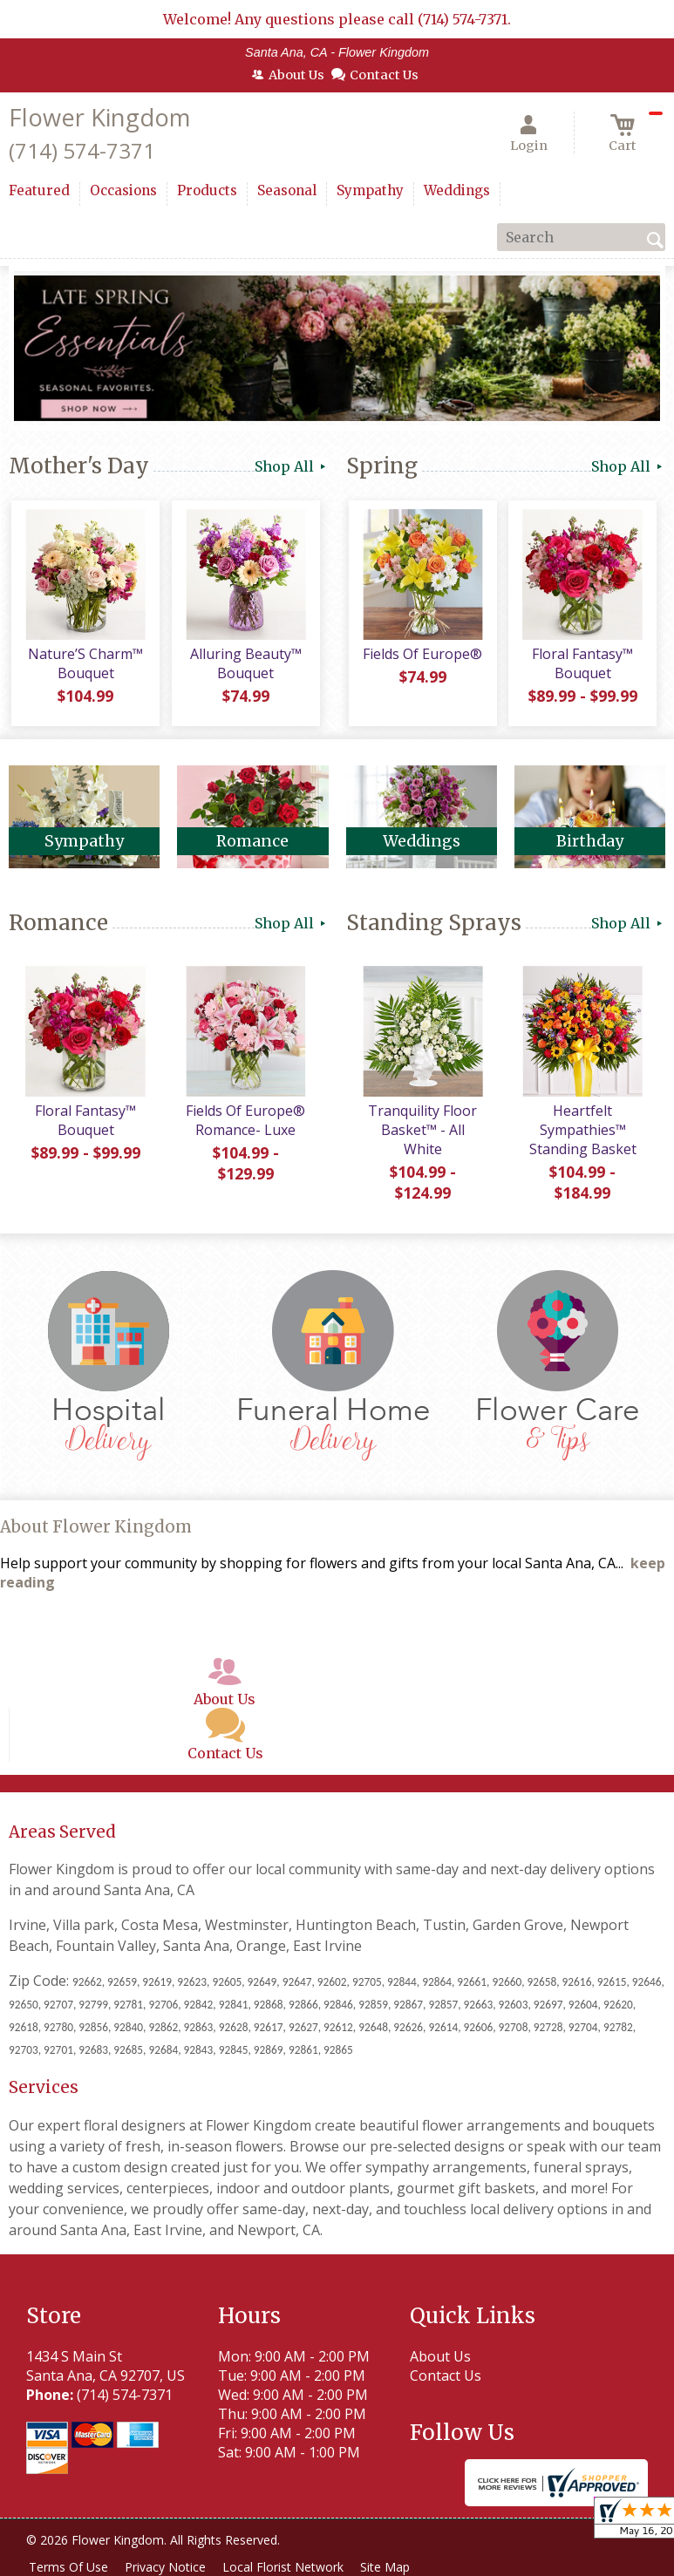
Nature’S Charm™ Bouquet (84, 667)
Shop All (292, 466)
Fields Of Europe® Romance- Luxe (243, 1123)
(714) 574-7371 (82, 150)
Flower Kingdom (99, 117)
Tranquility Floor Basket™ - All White (421, 1133)
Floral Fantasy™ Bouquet (580, 667)
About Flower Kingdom (96, 1529)
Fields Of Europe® (421, 657)
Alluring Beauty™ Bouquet (244, 667)
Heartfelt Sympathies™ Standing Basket (581, 1133)
